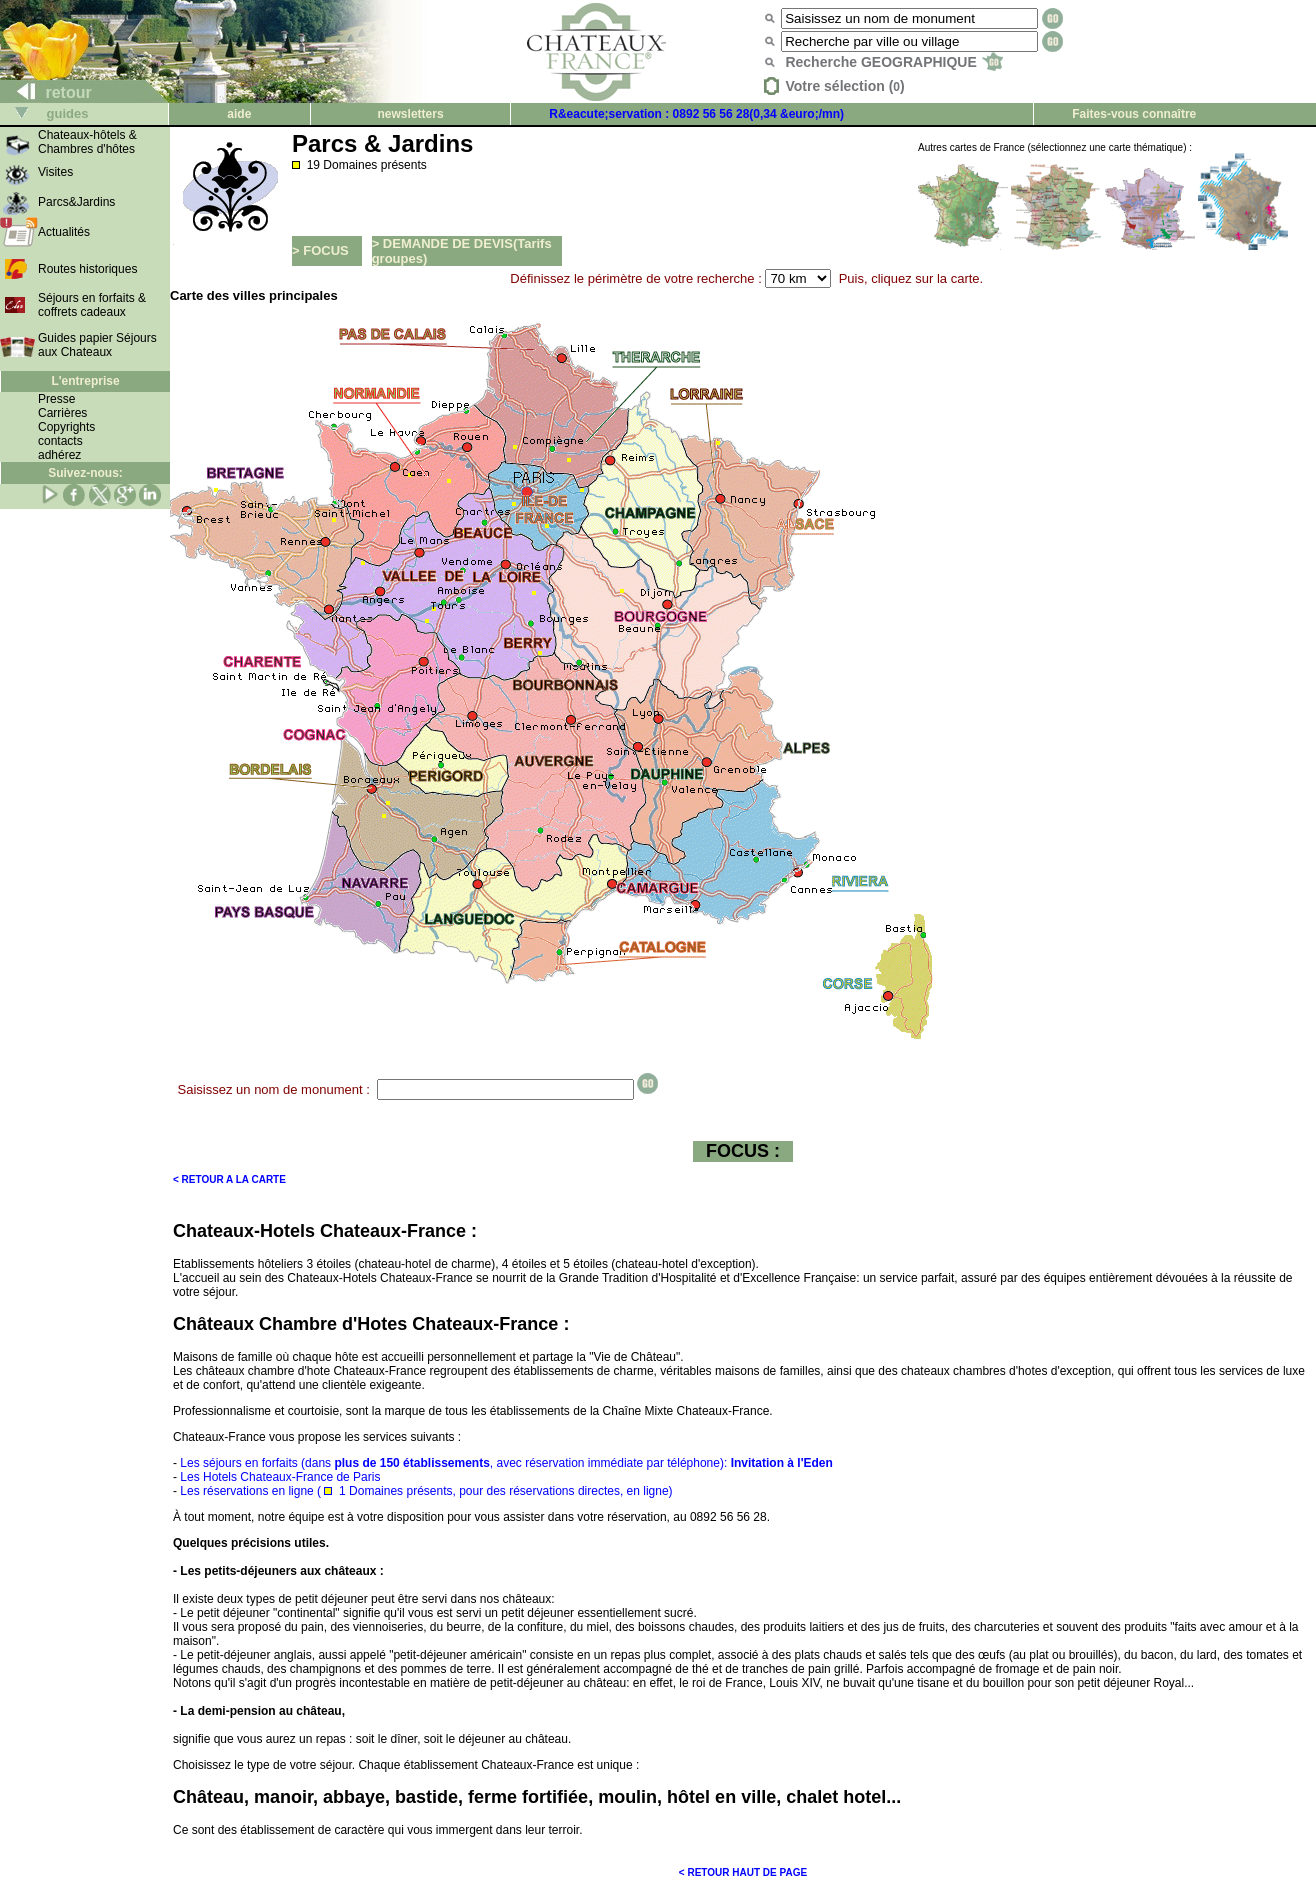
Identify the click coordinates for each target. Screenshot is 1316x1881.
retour (46, 92)
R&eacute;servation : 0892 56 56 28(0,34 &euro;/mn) (696, 114)
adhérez (59, 455)
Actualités (64, 232)
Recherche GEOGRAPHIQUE (893, 62)
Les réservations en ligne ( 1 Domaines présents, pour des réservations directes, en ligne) (426, 1491)
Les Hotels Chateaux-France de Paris (280, 1477)
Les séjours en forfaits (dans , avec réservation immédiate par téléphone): (506, 1463)
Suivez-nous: (85, 473)
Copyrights (66, 427)
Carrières (62, 413)
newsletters (411, 114)
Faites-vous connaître (1134, 114)
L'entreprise (85, 381)
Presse (56, 399)
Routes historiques (87, 269)
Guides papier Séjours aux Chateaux (97, 345)
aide (239, 114)
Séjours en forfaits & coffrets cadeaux (92, 305)
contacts (60, 441)
